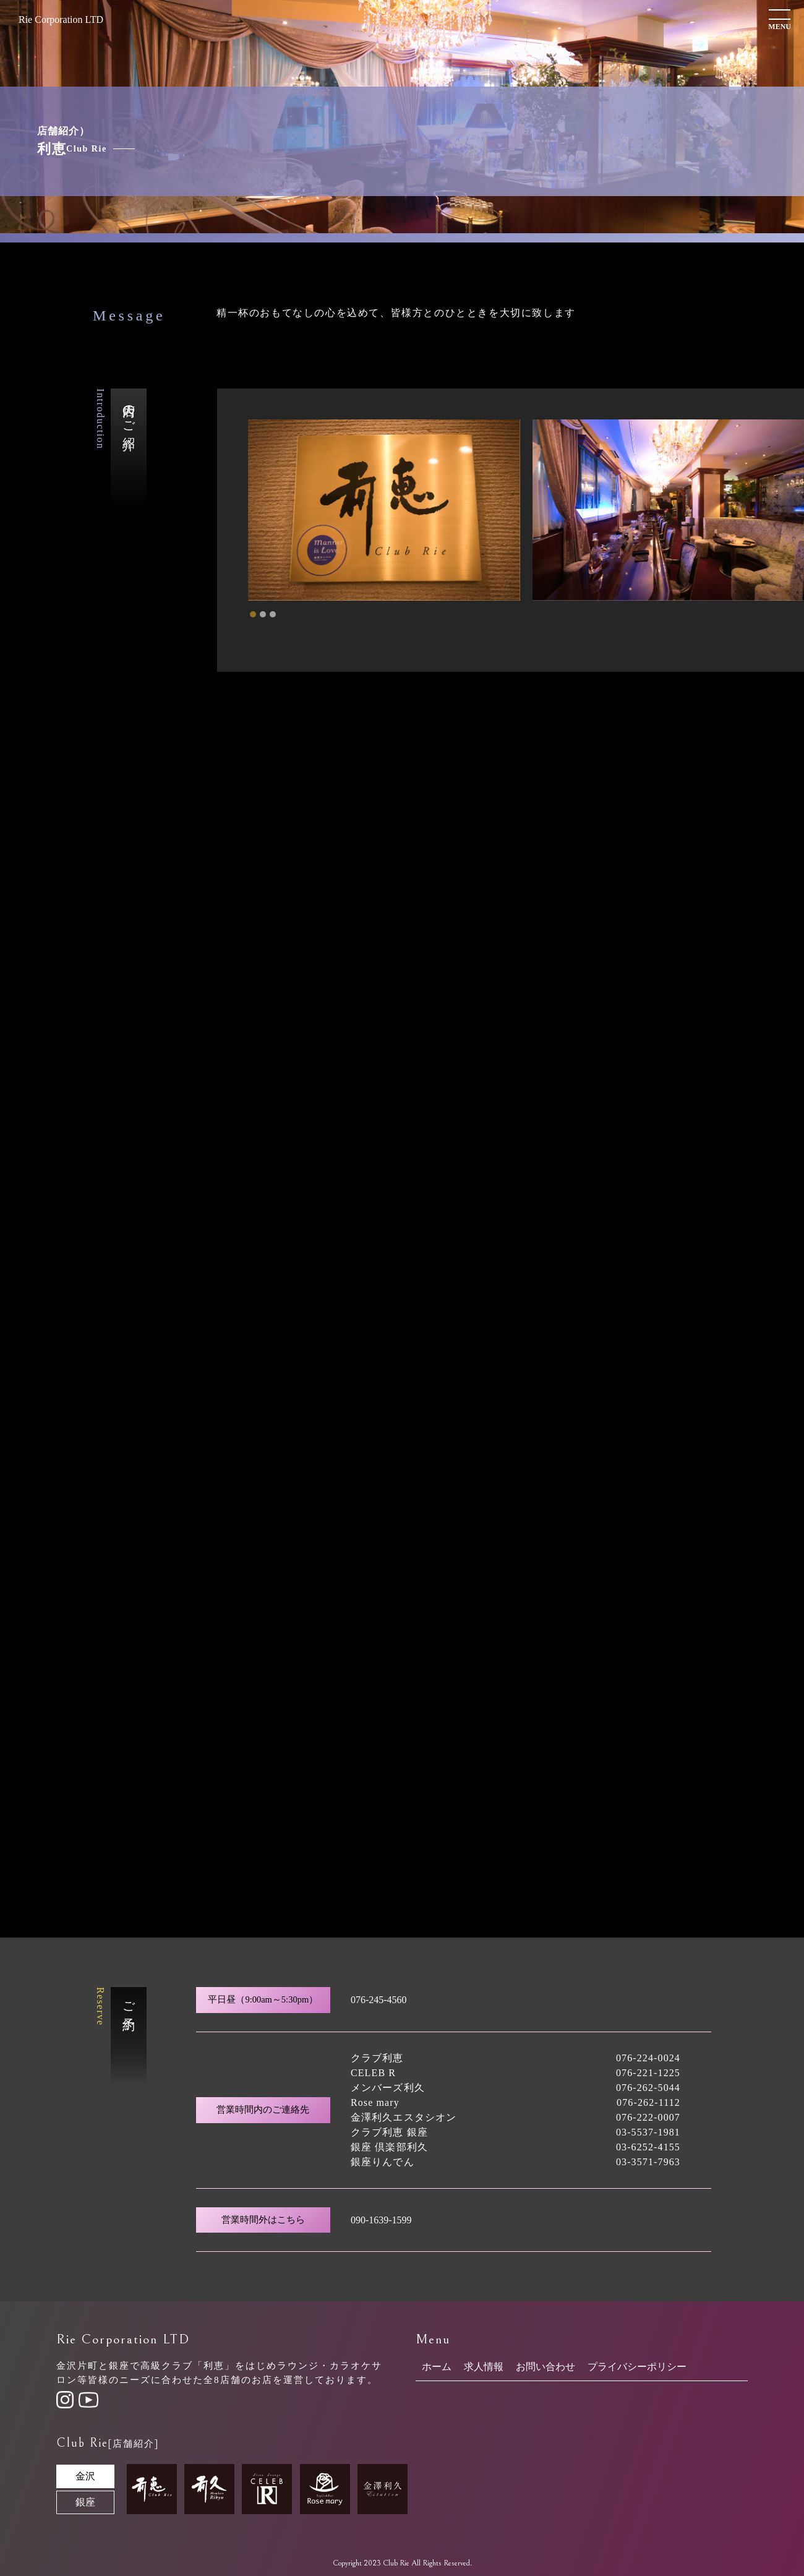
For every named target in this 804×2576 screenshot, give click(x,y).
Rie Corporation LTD (61, 19)
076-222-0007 (648, 2117)
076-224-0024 (648, 2058)
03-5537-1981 (648, 2132)
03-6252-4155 (648, 2147)
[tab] (253, 614)
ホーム (436, 2366)
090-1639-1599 (381, 2220)
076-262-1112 (648, 2102)
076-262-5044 (648, 2087)
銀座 (85, 2502)
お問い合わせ (545, 2366)
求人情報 (483, 2366)
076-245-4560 (379, 1999)
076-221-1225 (648, 2072)
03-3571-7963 (648, 2162)
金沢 (85, 2476)
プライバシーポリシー (637, 2366)
